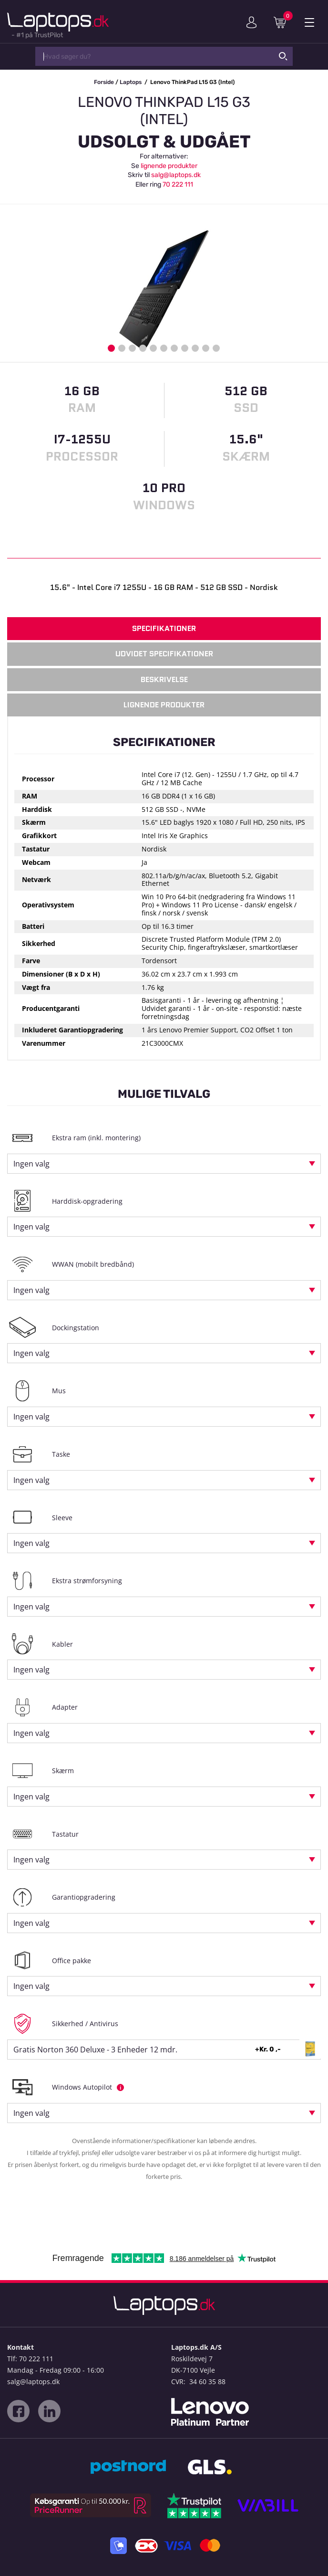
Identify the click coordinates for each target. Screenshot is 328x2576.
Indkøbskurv (283, 22)
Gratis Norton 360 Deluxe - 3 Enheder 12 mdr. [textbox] (95, 2049)
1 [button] (111, 348)
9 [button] (195, 348)
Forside (104, 82)
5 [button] (153, 348)
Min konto (251, 22)
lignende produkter (169, 166)
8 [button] (184, 348)
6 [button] (163, 348)
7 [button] (174, 348)
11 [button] (216, 348)
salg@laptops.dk (176, 175)
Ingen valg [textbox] (31, 1163)
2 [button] (121, 348)
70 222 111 (178, 184)
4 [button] (142, 348)
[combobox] (164, 1164)
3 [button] (132, 348)
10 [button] (205, 348)
